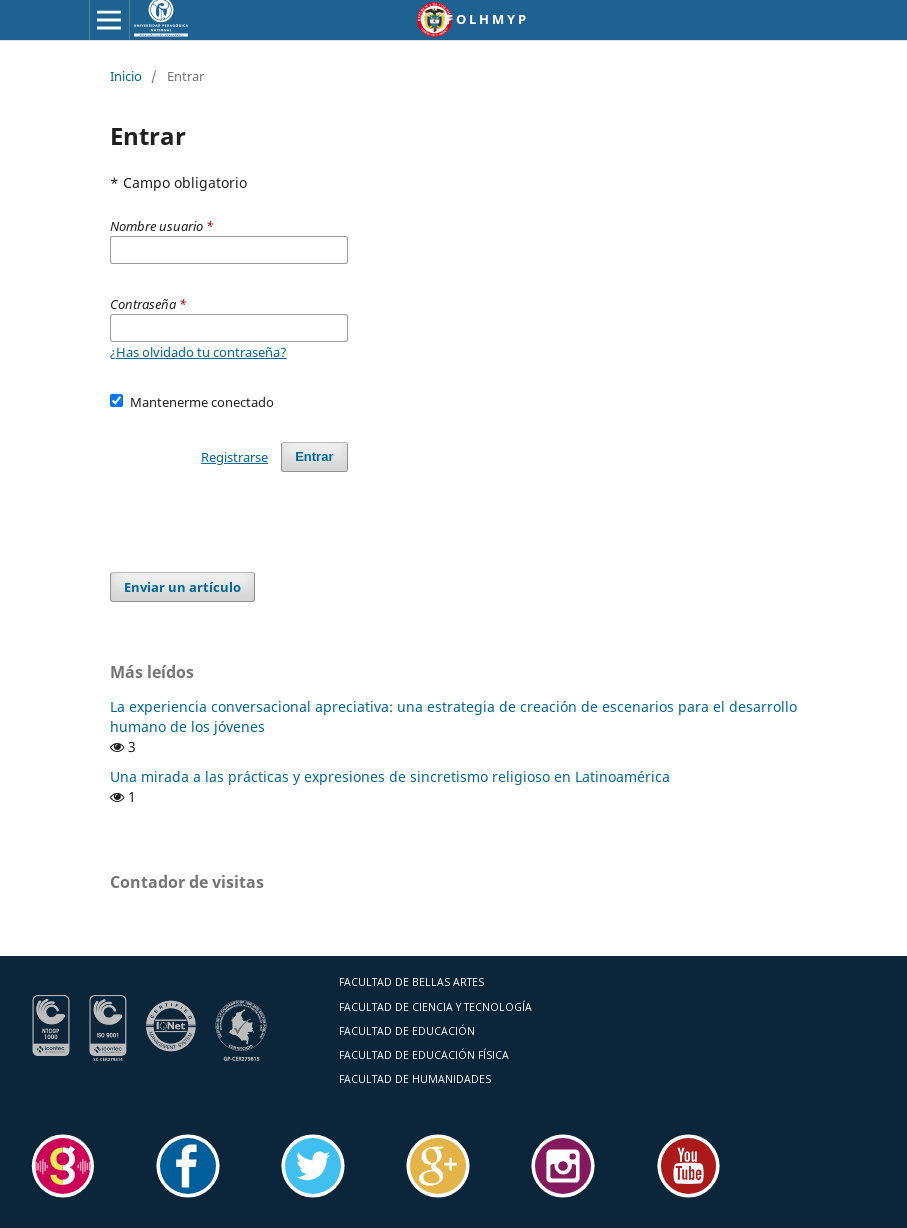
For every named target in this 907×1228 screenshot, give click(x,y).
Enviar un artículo (182, 587)
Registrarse (234, 457)
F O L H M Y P (486, 19)
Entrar (314, 456)
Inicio (126, 76)
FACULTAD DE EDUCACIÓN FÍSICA (424, 1055)
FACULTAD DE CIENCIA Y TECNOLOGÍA (435, 1007)
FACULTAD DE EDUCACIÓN (407, 1031)
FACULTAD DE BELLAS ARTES (411, 982)
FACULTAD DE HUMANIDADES (415, 1079)
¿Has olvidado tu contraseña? (198, 352)
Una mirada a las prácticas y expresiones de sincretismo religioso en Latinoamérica (390, 776)
